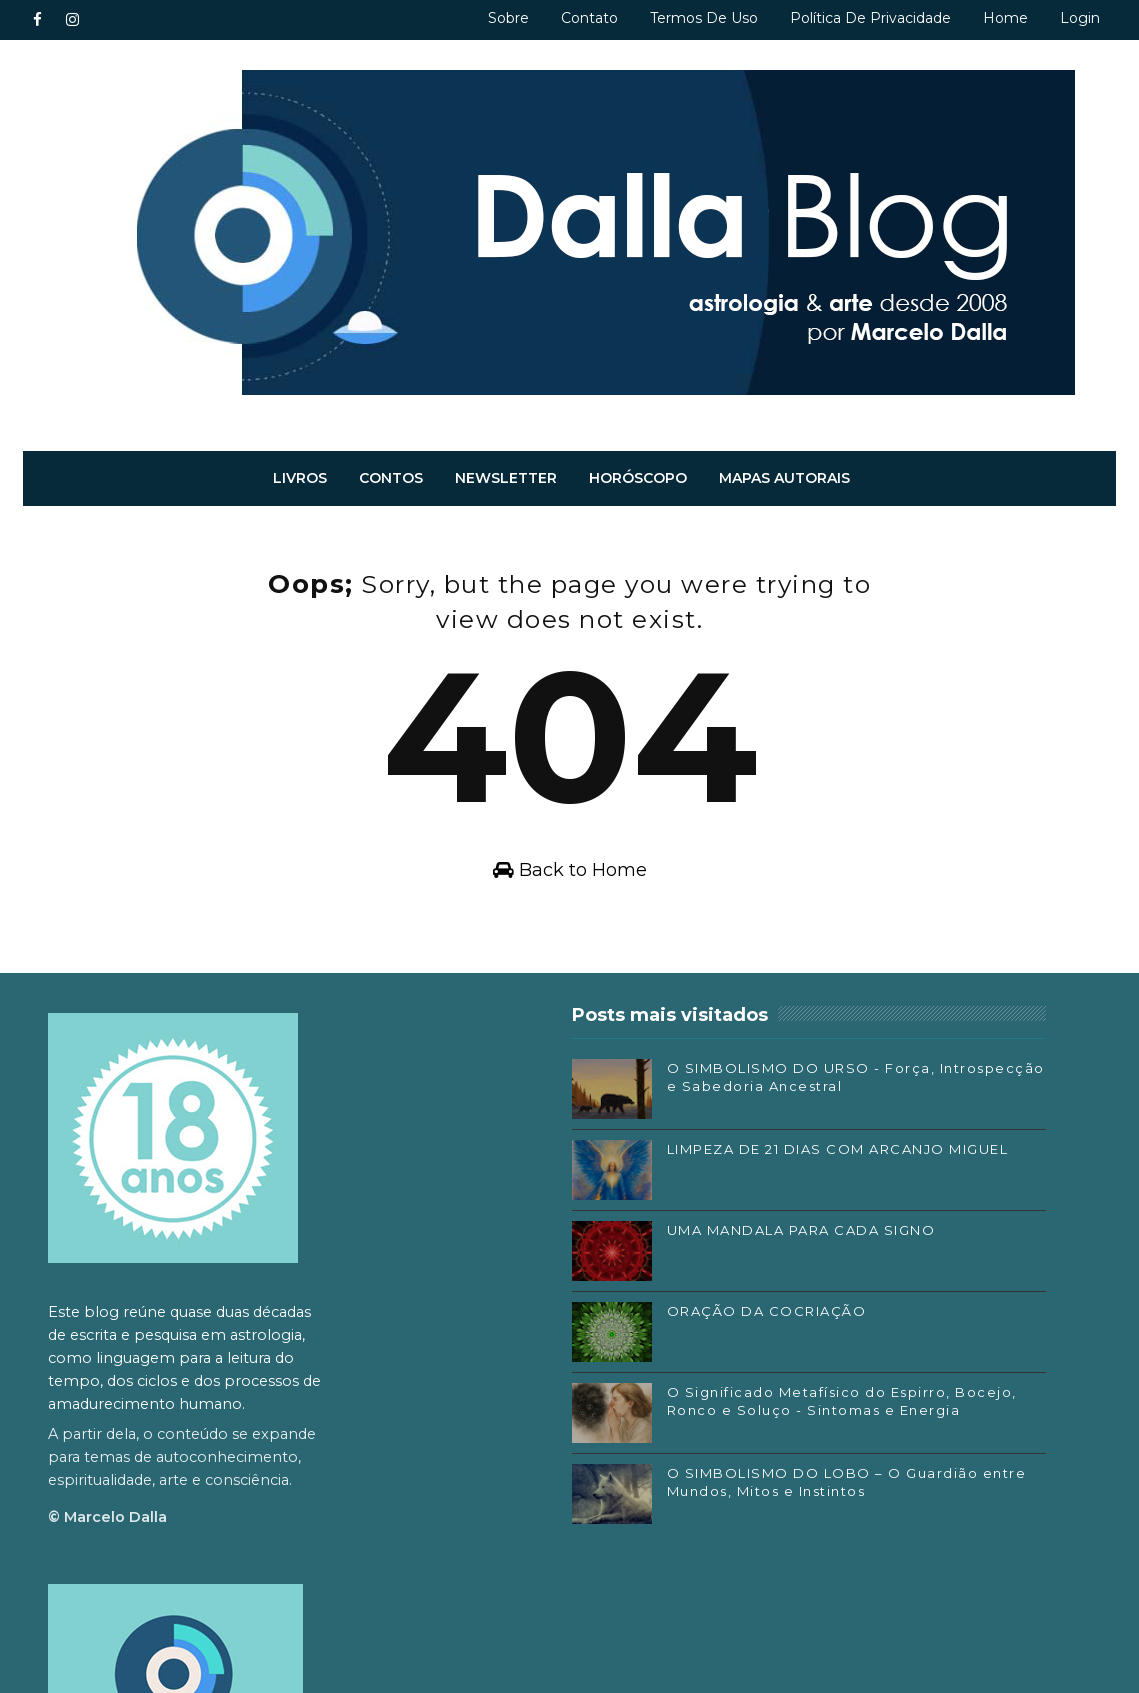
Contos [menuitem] (391, 478)
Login (1080, 18)
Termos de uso (704, 18)
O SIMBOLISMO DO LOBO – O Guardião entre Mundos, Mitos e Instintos (605, 1529)
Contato (589, 18)
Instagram (812, 1415)
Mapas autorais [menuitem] (784, 478)
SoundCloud (818, 1474)
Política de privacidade (870, 18)
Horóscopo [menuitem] (638, 478)
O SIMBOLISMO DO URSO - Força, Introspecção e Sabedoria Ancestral (610, 1107)
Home (1005, 18)
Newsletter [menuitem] (506, 478)
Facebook (810, 1385)
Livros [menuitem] (300, 478)
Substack (808, 1444)
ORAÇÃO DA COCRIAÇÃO (603, 1332)
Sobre (508, 18)
